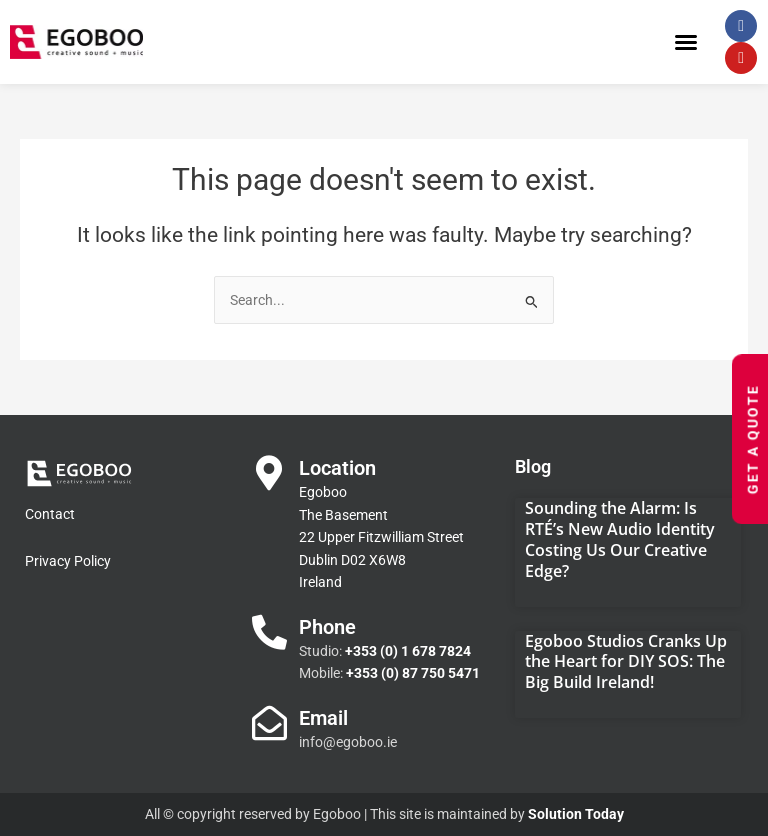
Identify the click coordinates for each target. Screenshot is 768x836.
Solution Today (576, 814)
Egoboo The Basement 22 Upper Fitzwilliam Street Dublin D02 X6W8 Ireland (381, 537)
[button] (686, 42)
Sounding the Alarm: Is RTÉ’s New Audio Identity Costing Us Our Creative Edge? (620, 539)
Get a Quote (753, 439)
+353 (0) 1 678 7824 (408, 651)
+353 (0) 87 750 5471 (413, 673)
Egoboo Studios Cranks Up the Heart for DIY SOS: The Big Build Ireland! (626, 662)
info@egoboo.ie (348, 742)
